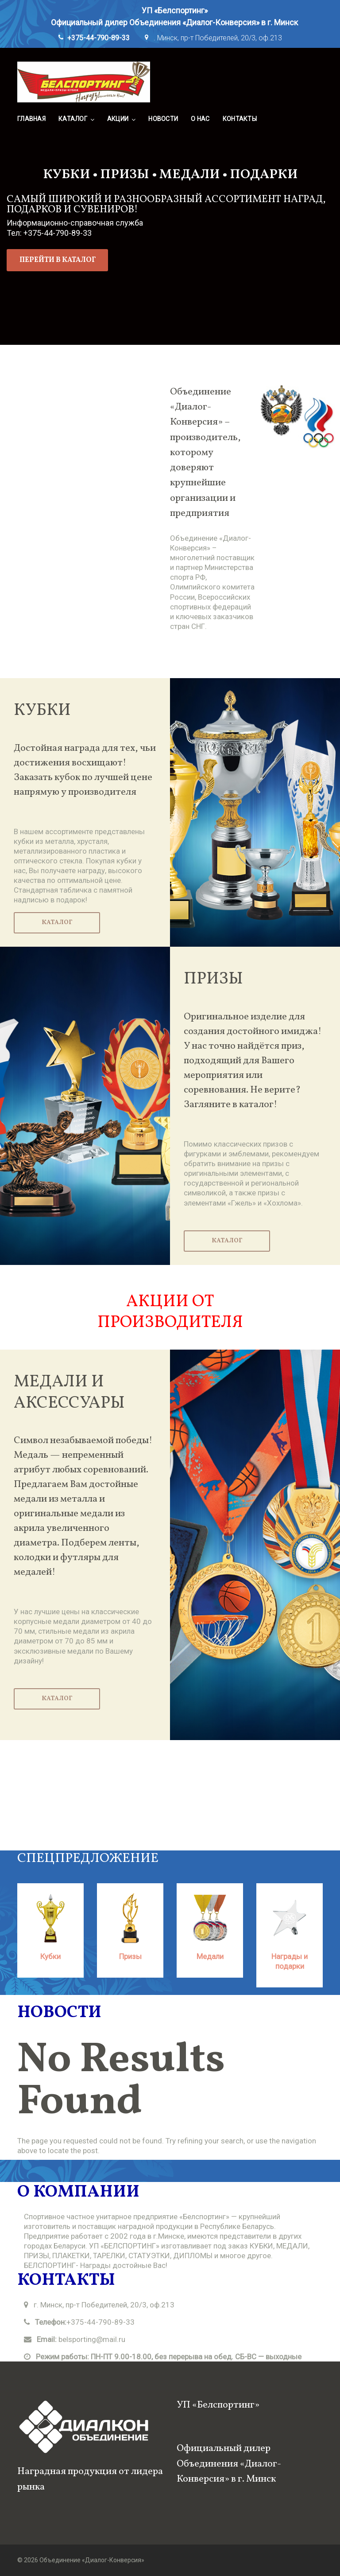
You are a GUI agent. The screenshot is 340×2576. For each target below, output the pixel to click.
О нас (200, 118)
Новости (163, 118)
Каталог (72, 118)
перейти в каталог (57, 260)
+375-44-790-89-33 (98, 38)
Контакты (240, 118)
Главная (31, 118)
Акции (117, 118)
